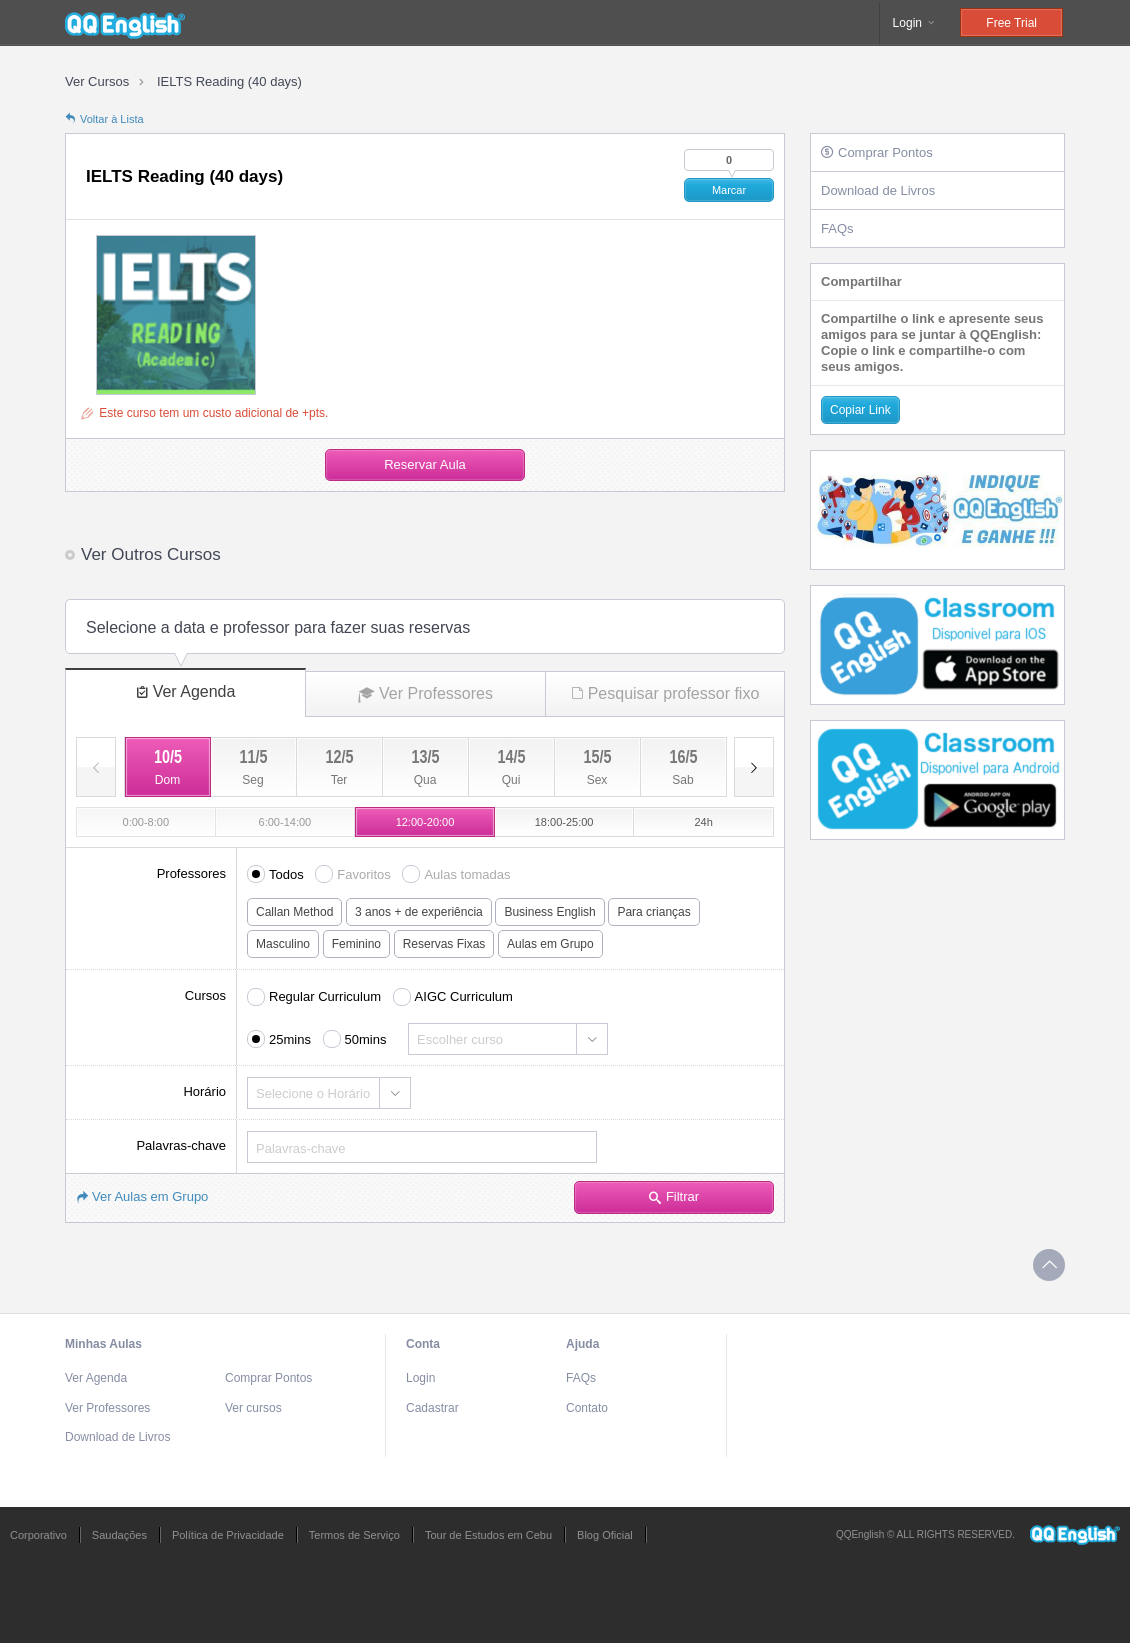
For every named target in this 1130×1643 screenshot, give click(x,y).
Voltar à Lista (104, 119)
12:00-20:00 (425, 822)
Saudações (119, 1535)
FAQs (837, 228)
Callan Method (294, 912)
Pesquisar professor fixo (665, 693)
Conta (423, 1344)
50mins (366, 1039)
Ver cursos (253, 1408)
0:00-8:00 (146, 822)
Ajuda (582, 1344)
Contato (587, 1408)
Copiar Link (860, 410)
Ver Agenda (186, 691)
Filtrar (674, 1196)
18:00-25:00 (564, 822)
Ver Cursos (97, 81)
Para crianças (653, 912)
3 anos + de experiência (419, 912)
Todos (286, 874)
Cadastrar (432, 1408)
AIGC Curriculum (464, 996)
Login (915, 23)
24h (704, 822)
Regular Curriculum (325, 996)
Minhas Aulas (103, 1344)
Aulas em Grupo (550, 944)
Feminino (356, 944)
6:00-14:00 (285, 822)
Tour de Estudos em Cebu (488, 1535)
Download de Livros (878, 190)
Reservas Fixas (444, 944)
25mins (290, 1039)
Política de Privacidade (228, 1535)
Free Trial (1011, 23)
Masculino (283, 944)
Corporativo (38, 1535)
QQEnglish (125, 23)
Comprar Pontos (877, 152)
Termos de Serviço (354, 1535)
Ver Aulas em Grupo (142, 1196)
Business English (549, 912)
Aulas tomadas (467, 874)
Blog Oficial (605, 1535)
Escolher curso (460, 1039)
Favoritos (363, 874)
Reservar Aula (425, 464)
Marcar (729, 190)
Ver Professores (425, 694)
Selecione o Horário (313, 1093)
